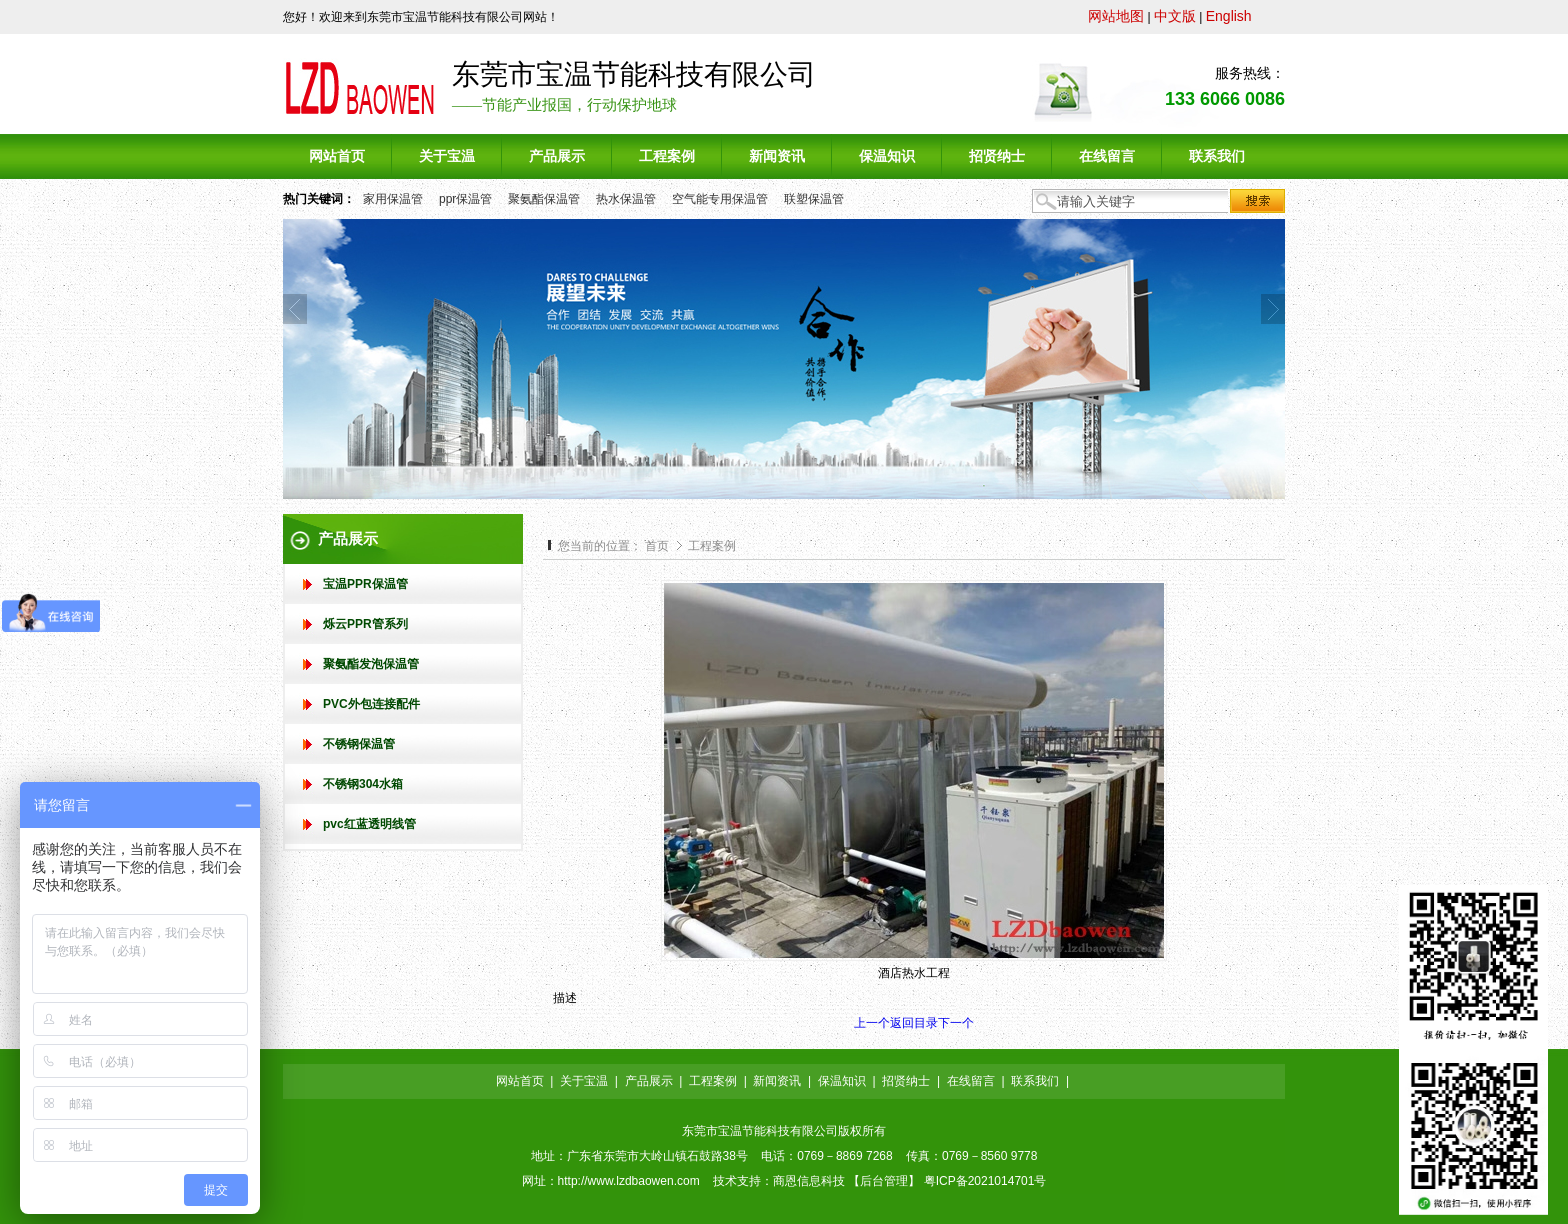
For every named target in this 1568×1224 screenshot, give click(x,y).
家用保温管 (393, 199)
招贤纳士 (906, 1081)
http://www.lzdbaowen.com (629, 1181)
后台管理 (884, 1181)
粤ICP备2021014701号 (985, 1181)
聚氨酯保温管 (544, 199)
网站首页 (520, 1081)
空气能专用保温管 (720, 199)
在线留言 (971, 1081)
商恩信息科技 (809, 1181)
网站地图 (1116, 16)
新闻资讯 (777, 1081)
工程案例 (712, 546)
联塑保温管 (814, 199)
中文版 (1175, 16)
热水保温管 (626, 199)
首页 (657, 546)
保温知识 (842, 1081)
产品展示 (649, 1081)
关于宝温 (584, 1081)
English (1229, 16)
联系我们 (1035, 1081)
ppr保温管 (465, 199)
